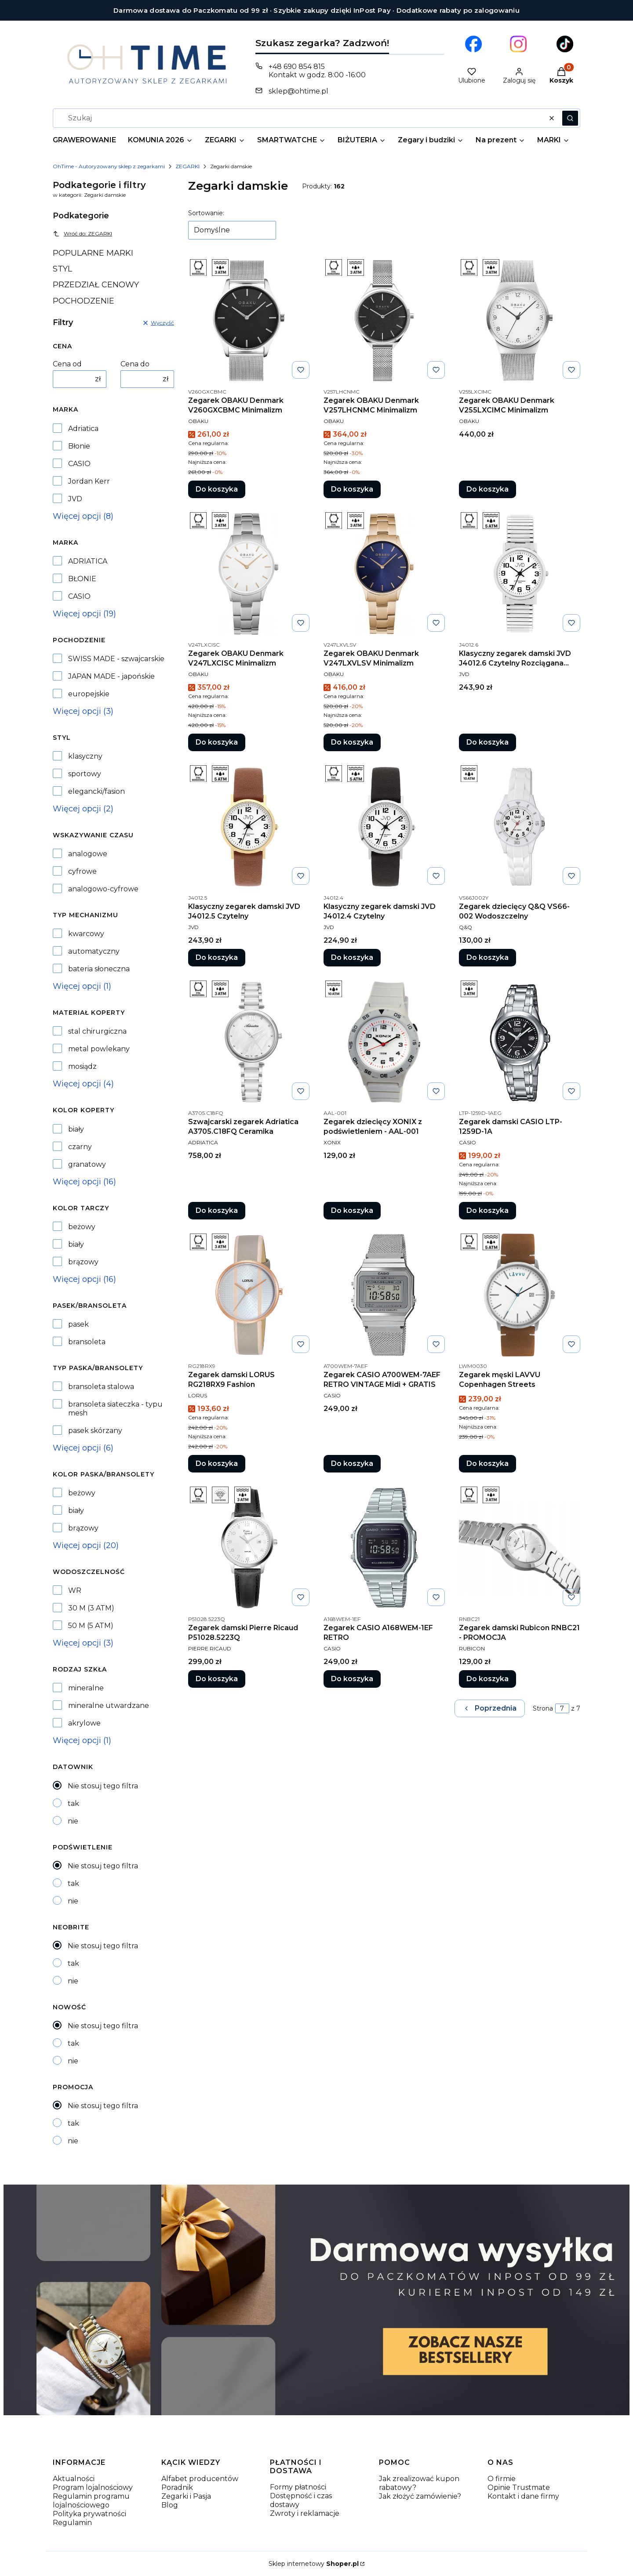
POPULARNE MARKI (93, 253)
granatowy (87, 1164)
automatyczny (94, 951)
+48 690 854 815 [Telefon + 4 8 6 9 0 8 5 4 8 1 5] (297, 66)
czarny (80, 1147)
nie (73, 1821)
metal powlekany (99, 1049)
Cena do (134, 364)
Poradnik (177, 2487)
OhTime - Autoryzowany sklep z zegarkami (109, 166)
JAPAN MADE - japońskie (111, 676)
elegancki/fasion (96, 791)
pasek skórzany (95, 1430)
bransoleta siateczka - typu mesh (115, 1408)
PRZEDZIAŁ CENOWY (96, 284)
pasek (78, 1324)
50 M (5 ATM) (90, 1625)
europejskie (88, 694)
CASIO (79, 463)
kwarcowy (86, 934)
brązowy (83, 1262)
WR (74, 1590)
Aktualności (74, 2479)
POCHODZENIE (83, 301)
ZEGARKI (187, 166)
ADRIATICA (87, 561)
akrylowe (84, 1723)
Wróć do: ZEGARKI (82, 233)
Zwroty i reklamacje (304, 2513)
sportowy (84, 774)
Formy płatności (298, 2487)
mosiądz (82, 1066)
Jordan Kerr (89, 481)
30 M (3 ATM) (91, 1608)
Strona (543, 1708)
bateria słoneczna (99, 969)
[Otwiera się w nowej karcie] (473, 44)
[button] (570, 118)
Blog (169, 2505)
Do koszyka (217, 489)
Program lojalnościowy (93, 2487)
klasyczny (85, 756)
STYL (62, 269)
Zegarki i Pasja (186, 2496)
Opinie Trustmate (518, 2487)
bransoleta (87, 1342)
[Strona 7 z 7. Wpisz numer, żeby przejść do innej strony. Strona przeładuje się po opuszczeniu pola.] (562, 1708)
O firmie (501, 2479)
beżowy (81, 1227)
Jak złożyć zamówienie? (420, 2496)
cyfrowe (82, 871)
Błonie (79, 446)
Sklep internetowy (314, 2564)
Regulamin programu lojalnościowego (91, 2500)
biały (76, 1129)
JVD (75, 499)
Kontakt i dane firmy (523, 2496)
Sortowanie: (206, 213)
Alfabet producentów (199, 2479)
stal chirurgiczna (97, 1031)
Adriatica (83, 428)
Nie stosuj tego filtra (103, 1786)
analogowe (87, 854)
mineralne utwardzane (108, 1705)
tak (73, 1803)
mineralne (86, 1688)
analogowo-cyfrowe (103, 889)
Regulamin (72, 2522)
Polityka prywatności (89, 2514)
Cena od (67, 364)
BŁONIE (82, 579)
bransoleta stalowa (101, 1386)
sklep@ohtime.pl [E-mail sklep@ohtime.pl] (298, 91)
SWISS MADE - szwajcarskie (116, 659)
